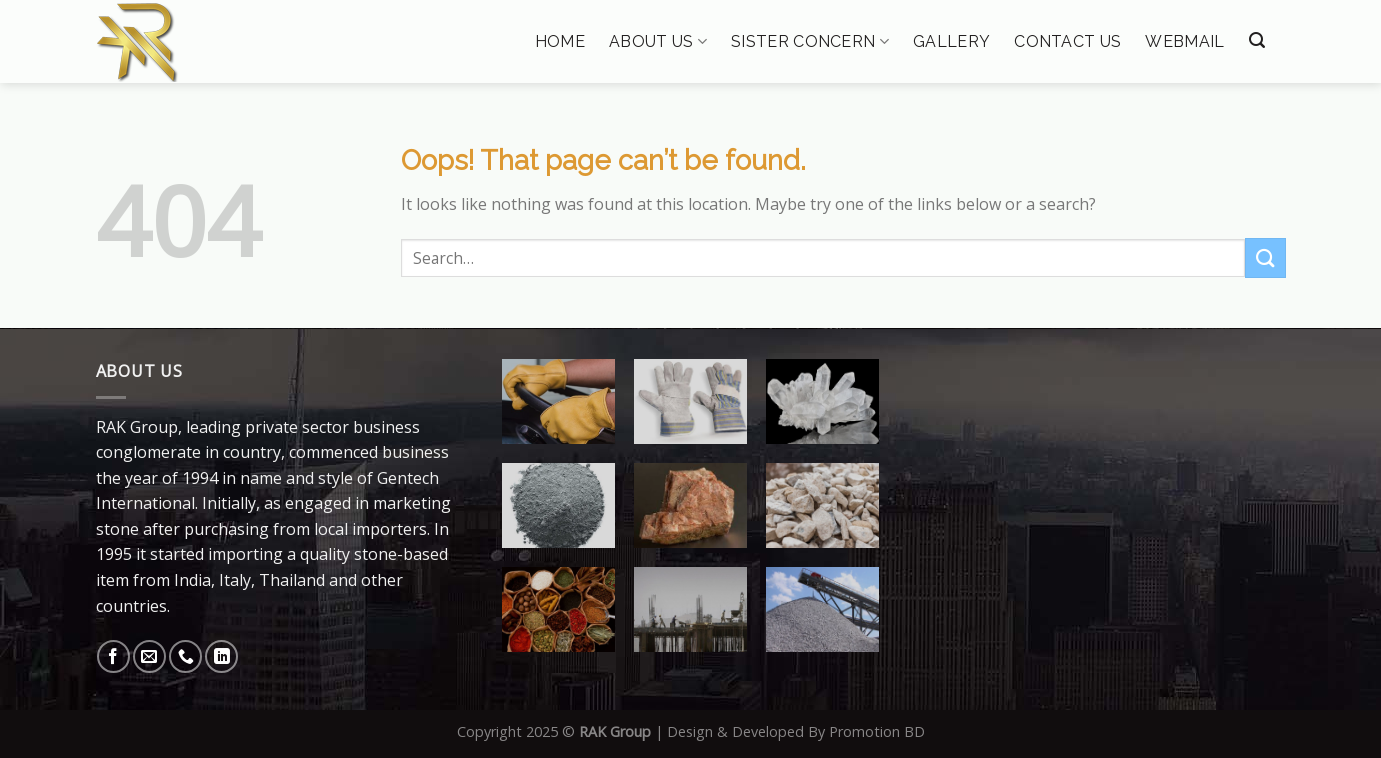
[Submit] (1265, 257)
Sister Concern (810, 41)
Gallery (951, 42)
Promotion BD (877, 731)
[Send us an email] (149, 656)
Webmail (1184, 42)
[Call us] (185, 656)
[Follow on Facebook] (113, 656)
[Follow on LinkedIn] (221, 656)
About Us (658, 41)
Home (560, 42)
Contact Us (1067, 42)
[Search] (1257, 40)
